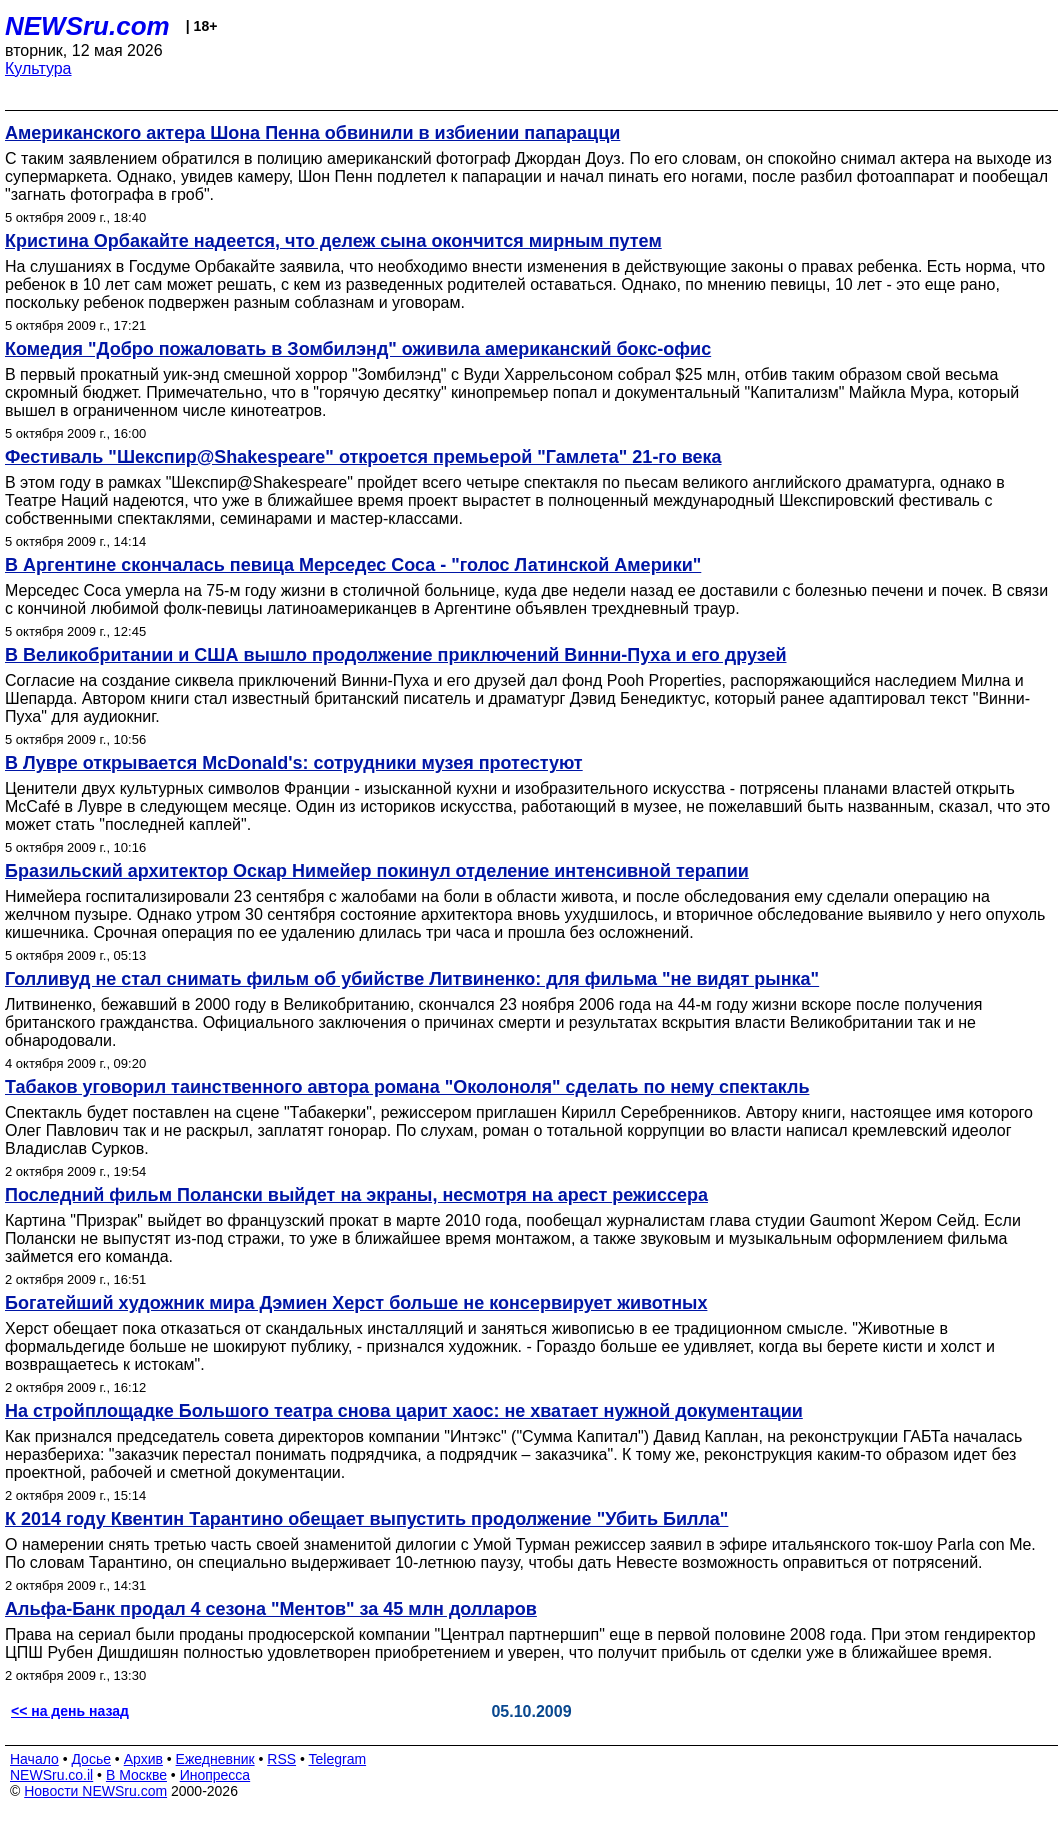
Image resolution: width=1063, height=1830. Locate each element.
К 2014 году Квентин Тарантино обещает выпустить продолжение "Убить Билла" (366, 1519)
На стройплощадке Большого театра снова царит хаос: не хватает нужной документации (404, 1411)
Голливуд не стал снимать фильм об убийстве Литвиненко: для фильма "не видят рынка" (412, 979)
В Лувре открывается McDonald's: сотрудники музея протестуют (294, 763)
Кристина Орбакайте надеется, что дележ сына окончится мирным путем (333, 241)
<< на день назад (70, 1711)
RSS (281, 1759)
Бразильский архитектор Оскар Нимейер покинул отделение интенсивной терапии (377, 871)
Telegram (338, 1759)
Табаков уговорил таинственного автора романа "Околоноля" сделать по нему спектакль (407, 1087)
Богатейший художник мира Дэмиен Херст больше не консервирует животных (356, 1303)
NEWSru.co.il (51, 1775)
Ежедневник (215, 1759)
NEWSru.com (87, 26)
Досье (91, 1759)
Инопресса (215, 1775)
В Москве (136, 1775)
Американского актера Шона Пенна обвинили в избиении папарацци (312, 133)
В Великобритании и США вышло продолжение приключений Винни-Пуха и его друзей (395, 655)
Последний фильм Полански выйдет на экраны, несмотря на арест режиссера (356, 1195)
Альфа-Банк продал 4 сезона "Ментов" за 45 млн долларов (271, 1609)
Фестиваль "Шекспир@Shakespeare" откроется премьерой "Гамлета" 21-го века (363, 457)
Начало (34, 1759)
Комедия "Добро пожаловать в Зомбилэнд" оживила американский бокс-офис (358, 349)
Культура (38, 68)
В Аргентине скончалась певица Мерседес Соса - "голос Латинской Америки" (353, 565)
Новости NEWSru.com (95, 1791)
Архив (143, 1759)
